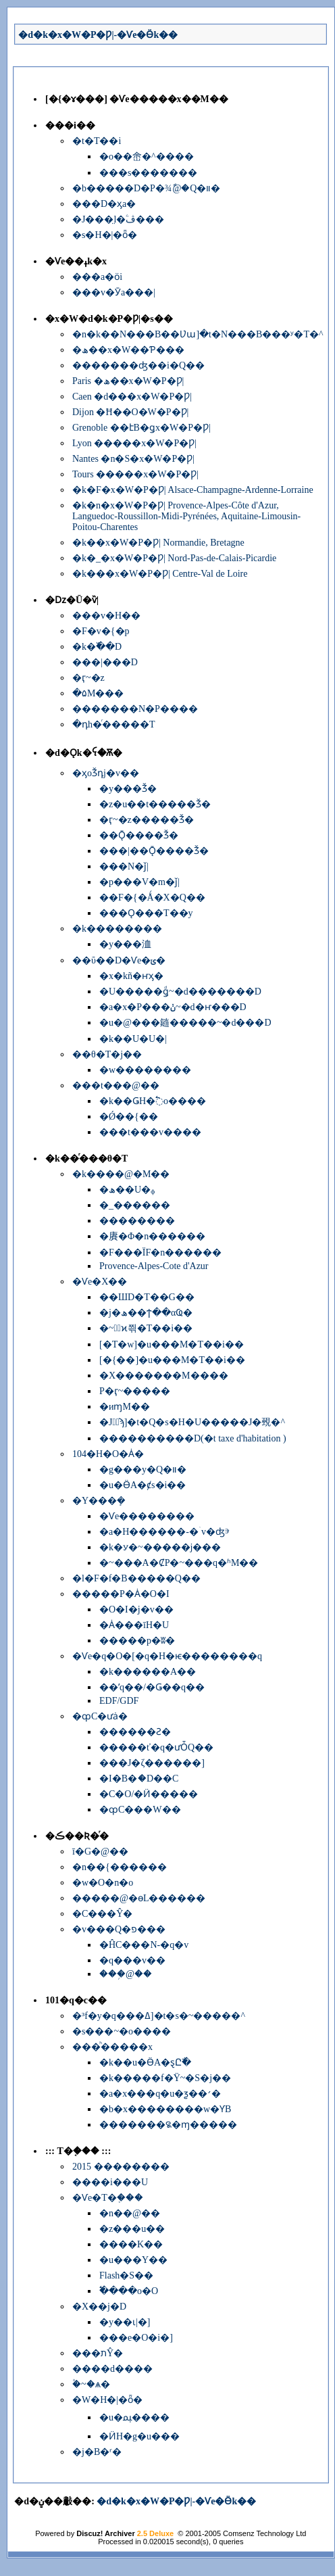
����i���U (110, 2182)
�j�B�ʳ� (97, 2452)
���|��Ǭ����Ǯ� (154, 851)
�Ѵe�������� (147, 1516)
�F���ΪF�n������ (160, 1252)
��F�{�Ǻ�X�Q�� (152, 897)
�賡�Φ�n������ (152, 1236)
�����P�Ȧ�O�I (121, 1594)
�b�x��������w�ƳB (165, 2109)
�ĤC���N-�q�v (143, 1945)
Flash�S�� (126, 2275)
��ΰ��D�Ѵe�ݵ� (118, 960)
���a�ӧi (97, 277)
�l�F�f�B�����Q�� (136, 1578)
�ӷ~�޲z (88, 678)
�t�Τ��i (96, 141)
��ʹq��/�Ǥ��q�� (152, 1687)
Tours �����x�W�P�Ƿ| (135, 474)
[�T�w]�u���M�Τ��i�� (171, 1344)
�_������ (134, 1205)
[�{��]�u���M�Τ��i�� (172, 1360)
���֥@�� (125, 1974)
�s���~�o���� (121, 2031)
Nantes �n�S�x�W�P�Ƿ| (133, 459)
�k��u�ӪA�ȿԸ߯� (145, 2062)
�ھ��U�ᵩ (127, 1190)
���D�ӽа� (104, 204)
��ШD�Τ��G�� (147, 1297)
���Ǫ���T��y (146, 913)
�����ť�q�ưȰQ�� (156, 1747)
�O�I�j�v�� (136, 1609)
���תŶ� (97, 2353)
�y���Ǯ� (128, 789)
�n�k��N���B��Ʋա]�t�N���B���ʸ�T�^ (198, 334)
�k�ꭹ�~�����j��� (160, 1547)
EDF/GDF (118, 1701)
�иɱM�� (124, 1407)
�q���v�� (132, 1960)
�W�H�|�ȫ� (107, 2400)
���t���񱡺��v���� (150, 1132)
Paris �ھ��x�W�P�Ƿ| (128, 381)
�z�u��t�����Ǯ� (155, 804)
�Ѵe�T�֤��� (107, 2198)
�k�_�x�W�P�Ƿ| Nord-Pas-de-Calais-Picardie (174, 558)
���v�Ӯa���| (113, 292)
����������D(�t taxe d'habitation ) (192, 1438)
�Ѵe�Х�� (99, 1282)
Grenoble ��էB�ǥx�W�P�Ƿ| (141, 428)
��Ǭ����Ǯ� (138, 835)
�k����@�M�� (121, 1174)
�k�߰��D (97, 647)
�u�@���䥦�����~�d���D (185, 1023)
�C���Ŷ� (102, 1914)
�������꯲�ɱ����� (168, 2125)
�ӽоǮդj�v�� (105, 773)
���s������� (148, 173)
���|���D (105, 662)
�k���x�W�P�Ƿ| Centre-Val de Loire (159, 574)
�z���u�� (132, 2229)
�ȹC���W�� (140, 1810)
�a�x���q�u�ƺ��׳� (160, 2094)
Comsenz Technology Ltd (264, 2533)
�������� (137, 1221)
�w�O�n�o (102, 1883)
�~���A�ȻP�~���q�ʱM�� (179, 1563)
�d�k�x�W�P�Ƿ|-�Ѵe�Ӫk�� (98, 35)
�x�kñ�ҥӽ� (131, 976)
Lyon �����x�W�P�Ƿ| (134, 443)
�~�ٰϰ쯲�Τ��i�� (145, 1328)
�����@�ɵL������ (138, 1898)
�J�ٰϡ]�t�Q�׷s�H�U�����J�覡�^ (192, 1422)
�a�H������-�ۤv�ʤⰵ (164, 1532)
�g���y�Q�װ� (142, 1469)
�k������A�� (147, 1672)
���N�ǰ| (124, 866)
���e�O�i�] (136, 2338)
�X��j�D (99, 2306)
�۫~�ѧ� (91, 2384)
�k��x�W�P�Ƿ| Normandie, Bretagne (158, 543)
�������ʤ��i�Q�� (138, 365)
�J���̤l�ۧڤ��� (118, 219)
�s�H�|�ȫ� (104, 235)
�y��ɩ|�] (124, 2322)
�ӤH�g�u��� (139, 2436)
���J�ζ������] (152, 1763)
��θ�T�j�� (107, 1054)
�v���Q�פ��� (118, 1929)
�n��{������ (119, 1867)
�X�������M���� (163, 1375)
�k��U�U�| (133, 1039)
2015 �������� (121, 2167)
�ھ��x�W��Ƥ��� (128, 350)
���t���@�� (115, 1085)
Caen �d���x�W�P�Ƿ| (132, 396)
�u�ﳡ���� (134, 2417)
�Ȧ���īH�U (134, 1625)
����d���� (112, 2369)
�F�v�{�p (101, 631)
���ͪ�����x (112, 2047)
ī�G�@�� (100, 1851)
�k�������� (117, 929)
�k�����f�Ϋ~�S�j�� (165, 2078)
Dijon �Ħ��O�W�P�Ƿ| (130, 412)
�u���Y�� (133, 2260)
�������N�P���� (135, 709)
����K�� (131, 2244)
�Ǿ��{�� (128, 1117)
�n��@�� (129, 2213)
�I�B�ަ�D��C (138, 1778)
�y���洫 (125, 944)
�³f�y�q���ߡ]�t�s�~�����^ (158, 2016)
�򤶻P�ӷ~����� (134, 1391)
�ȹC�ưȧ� (100, 1716)
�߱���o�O (128, 2291)
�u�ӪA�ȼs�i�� (142, 1485)
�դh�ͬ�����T (113, 724)
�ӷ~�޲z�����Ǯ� (146, 820)
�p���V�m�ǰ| (139, 882)
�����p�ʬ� (137, 1641)
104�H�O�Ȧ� (108, 1454)
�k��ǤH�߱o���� (152, 1101)
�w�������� (145, 1070)
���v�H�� (106, 616)
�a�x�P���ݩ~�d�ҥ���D (173, 1007)
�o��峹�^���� (146, 156)
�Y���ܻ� (99, 1501)
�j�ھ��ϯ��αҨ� (145, 1313)
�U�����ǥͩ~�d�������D (180, 991)
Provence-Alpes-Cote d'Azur (154, 1266)
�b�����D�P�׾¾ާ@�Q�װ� (146, 188)
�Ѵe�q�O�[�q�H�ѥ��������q (167, 1656)
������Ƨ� (135, 1732)
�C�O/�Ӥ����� (148, 1794)
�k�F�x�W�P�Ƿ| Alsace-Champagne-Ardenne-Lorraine (192, 490)
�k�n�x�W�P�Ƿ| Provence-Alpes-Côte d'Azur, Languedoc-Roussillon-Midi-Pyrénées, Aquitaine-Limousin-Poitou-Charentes (186, 516)
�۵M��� (98, 693)
